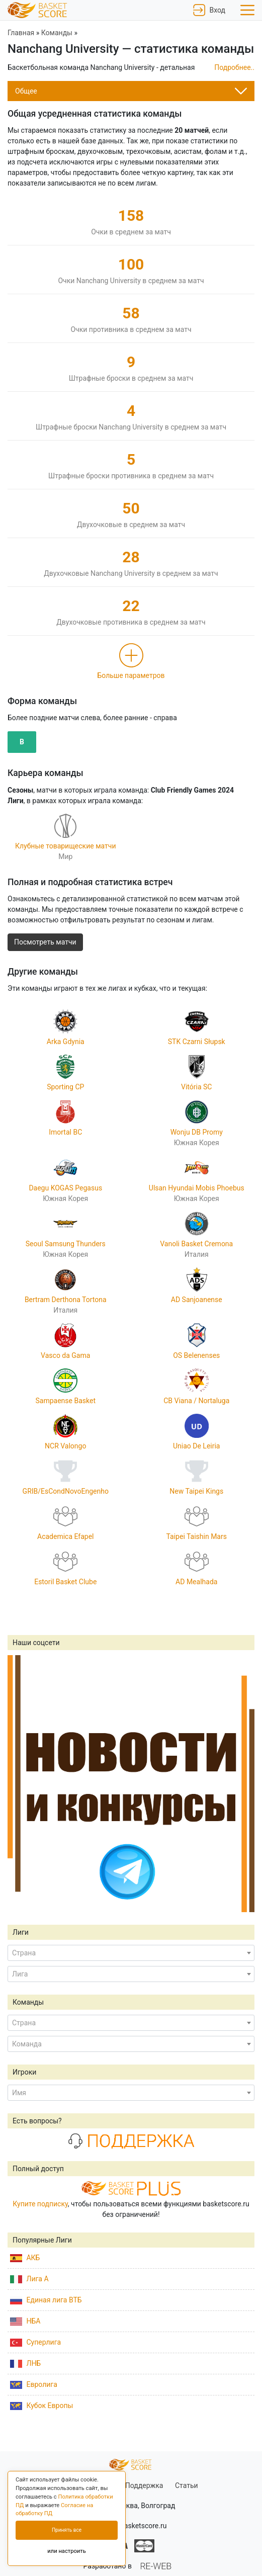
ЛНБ (25, 2363)
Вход (209, 10)
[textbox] (131, 1952)
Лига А (29, 2279)
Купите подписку (40, 2204)
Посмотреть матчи (45, 942)
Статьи (186, 2485)
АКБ (25, 2258)
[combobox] (131, 1953)
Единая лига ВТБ (46, 2300)
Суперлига (35, 2342)
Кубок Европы (41, 2405)
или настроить (66, 2551)
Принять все (66, 2530)
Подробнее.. (234, 67)
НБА (25, 2321)
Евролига (33, 2384)
